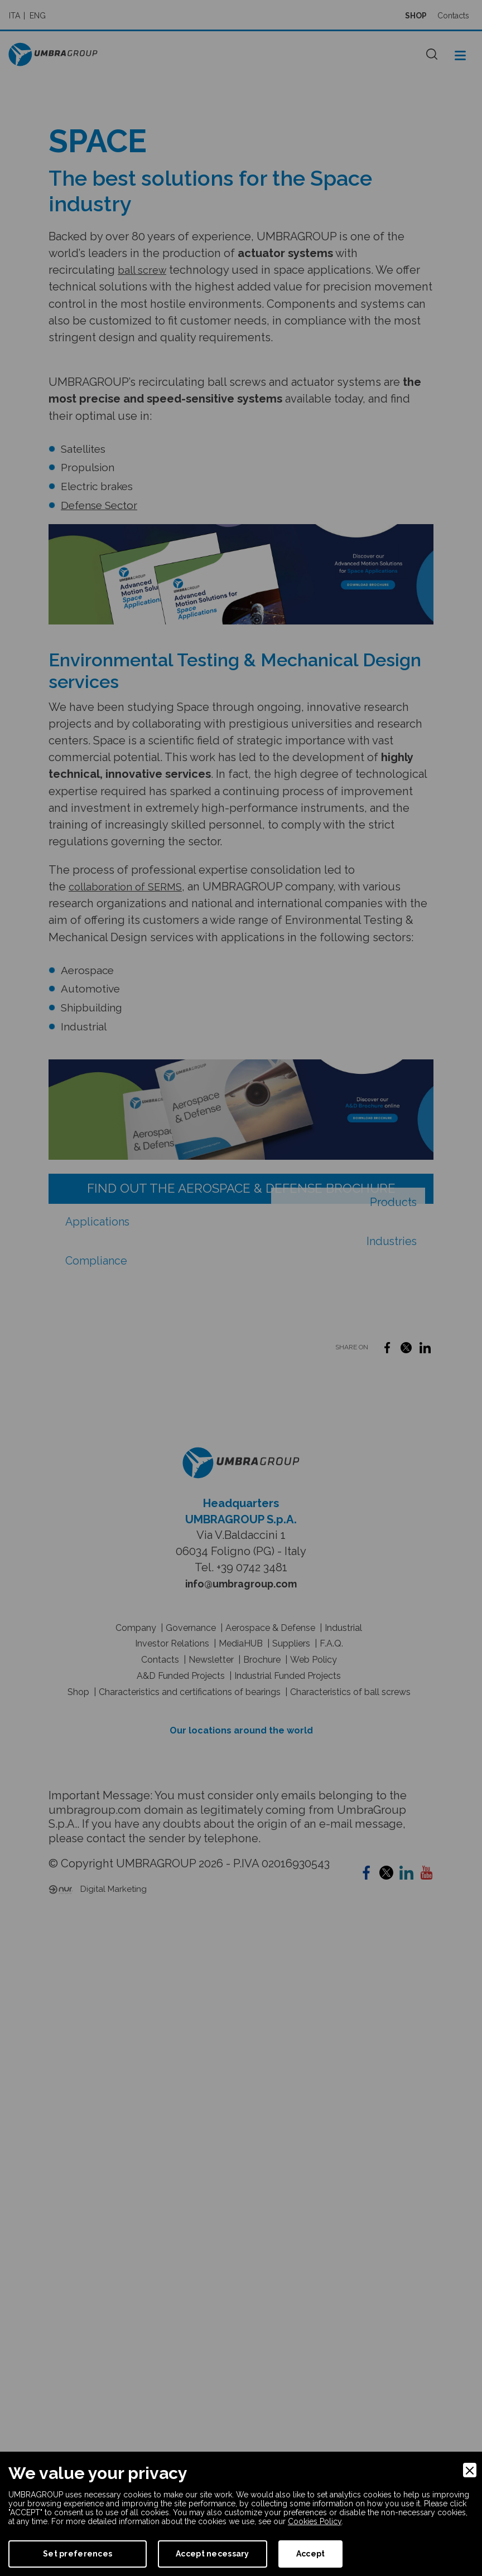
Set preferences (77, 2553)
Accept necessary (212, 2553)
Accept (310, 2553)
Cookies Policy (314, 2521)
